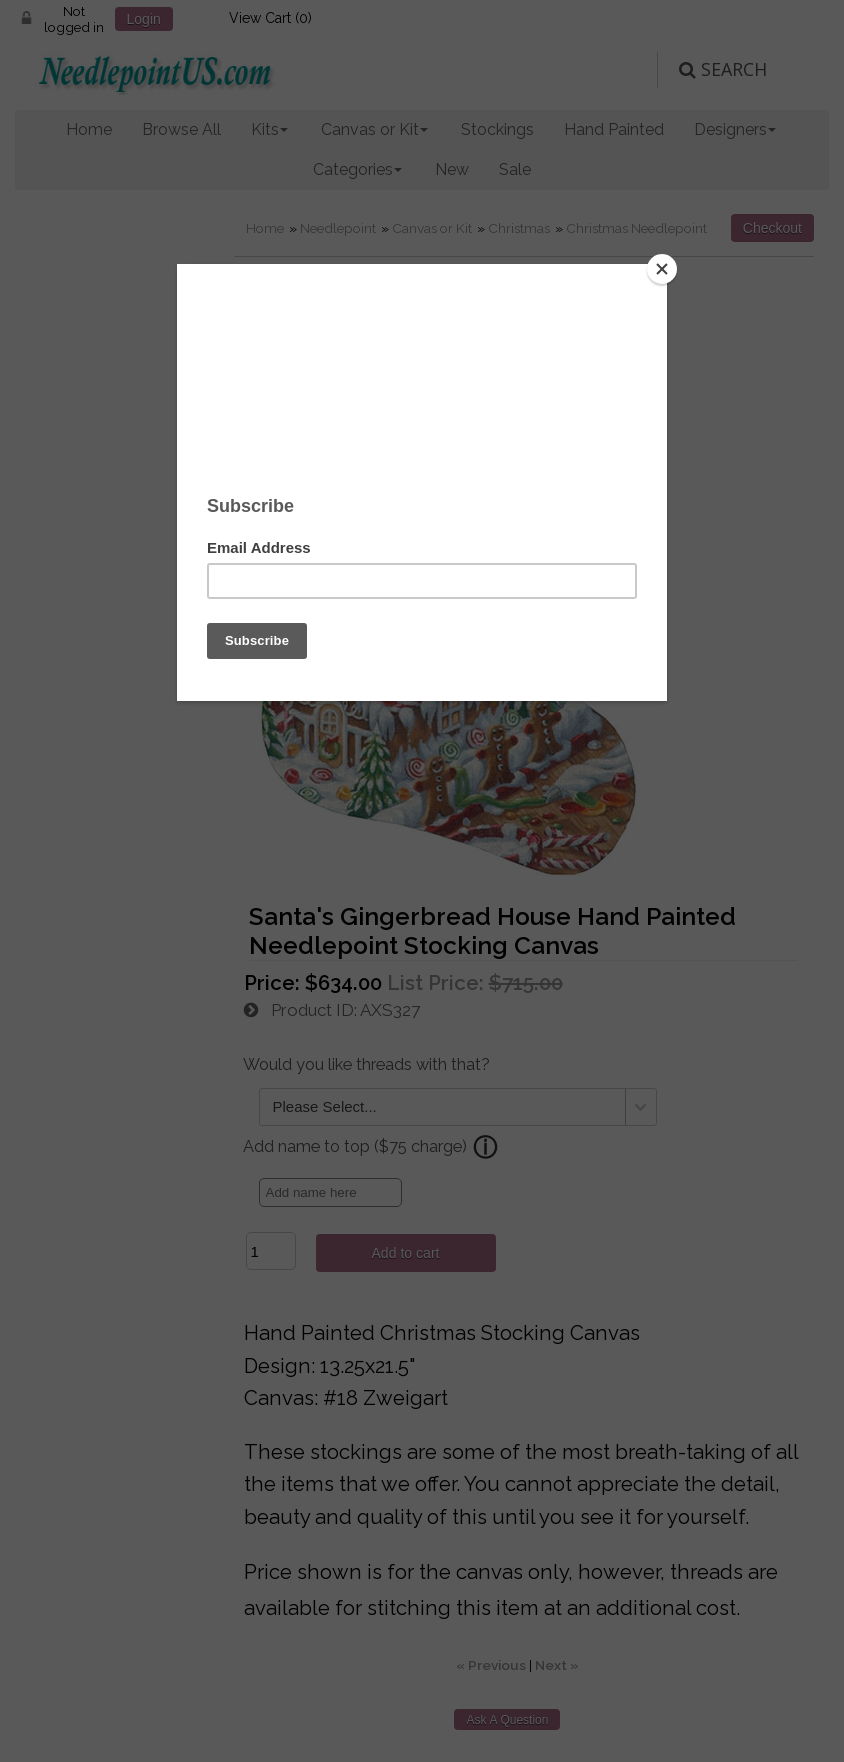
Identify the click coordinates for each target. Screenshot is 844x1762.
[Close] (662, 269)
